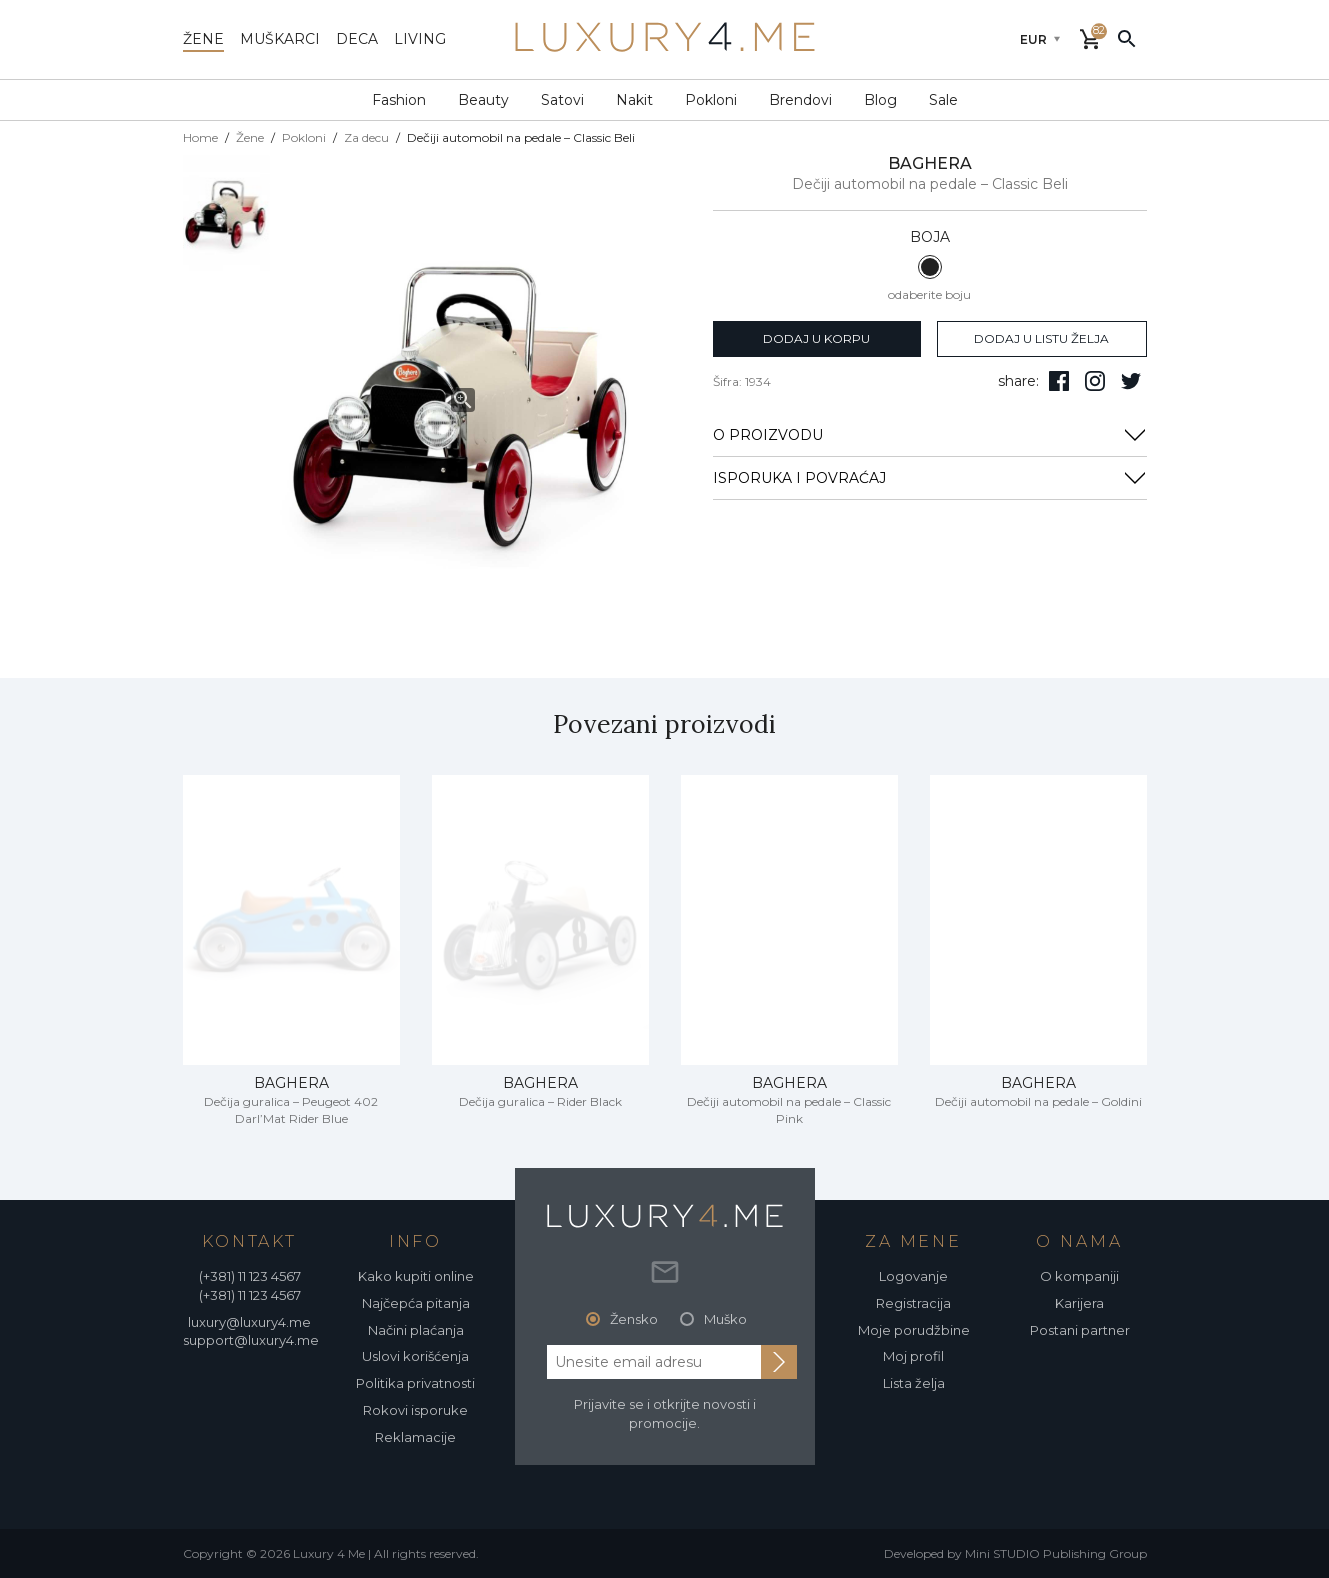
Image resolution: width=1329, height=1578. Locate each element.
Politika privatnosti (415, 1383)
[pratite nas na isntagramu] (1095, 381)
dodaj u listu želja (1041, 338)
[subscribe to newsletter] (779, 1362)
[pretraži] (1127, 38)
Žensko (634, 1319)
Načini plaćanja (416, 1330)
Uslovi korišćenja (415, 1356)
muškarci (280, 39)
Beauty (483, 100)
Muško (725, 1319)
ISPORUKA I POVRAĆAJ (930, 478)
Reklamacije (415, 1437)
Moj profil (913, 1356)
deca (357, 39)
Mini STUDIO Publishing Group (1056, 1553)
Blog (880, 100)
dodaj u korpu (816, 338)
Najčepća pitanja (416, 1303)
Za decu (366, 137)
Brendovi (800, 100)
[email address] (654, 1362)
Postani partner (1080, 1330)
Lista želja (914, 1383)
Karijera (1079, 1303)
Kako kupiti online (416, 1276)
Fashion (399, 100)
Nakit (634, 100)
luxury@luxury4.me (249, 1322)
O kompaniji (1079, 1276)
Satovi (562, 100)
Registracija (913, 1303)
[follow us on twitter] (1131, 381)
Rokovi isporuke (415, 1410)
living (420, 39)
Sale (943, 100)
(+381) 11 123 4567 (250, 1276)
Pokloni (711, 100)
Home (200, 137)
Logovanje (913, 1276)
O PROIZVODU (930, 435)
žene (203, 39)
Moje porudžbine (914, 1330)
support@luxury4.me (251, 1340)
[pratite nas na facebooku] (1059, 381)
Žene (250, 137)
